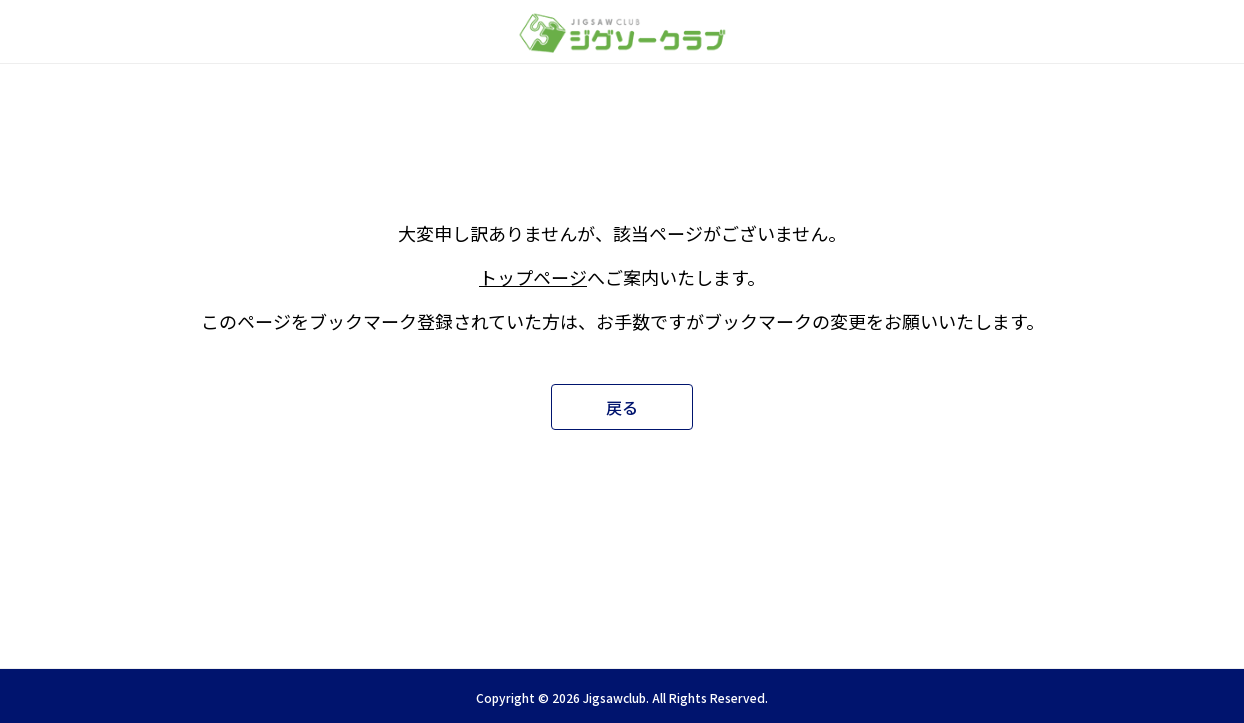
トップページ (533, 277)
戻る (622, 407)
